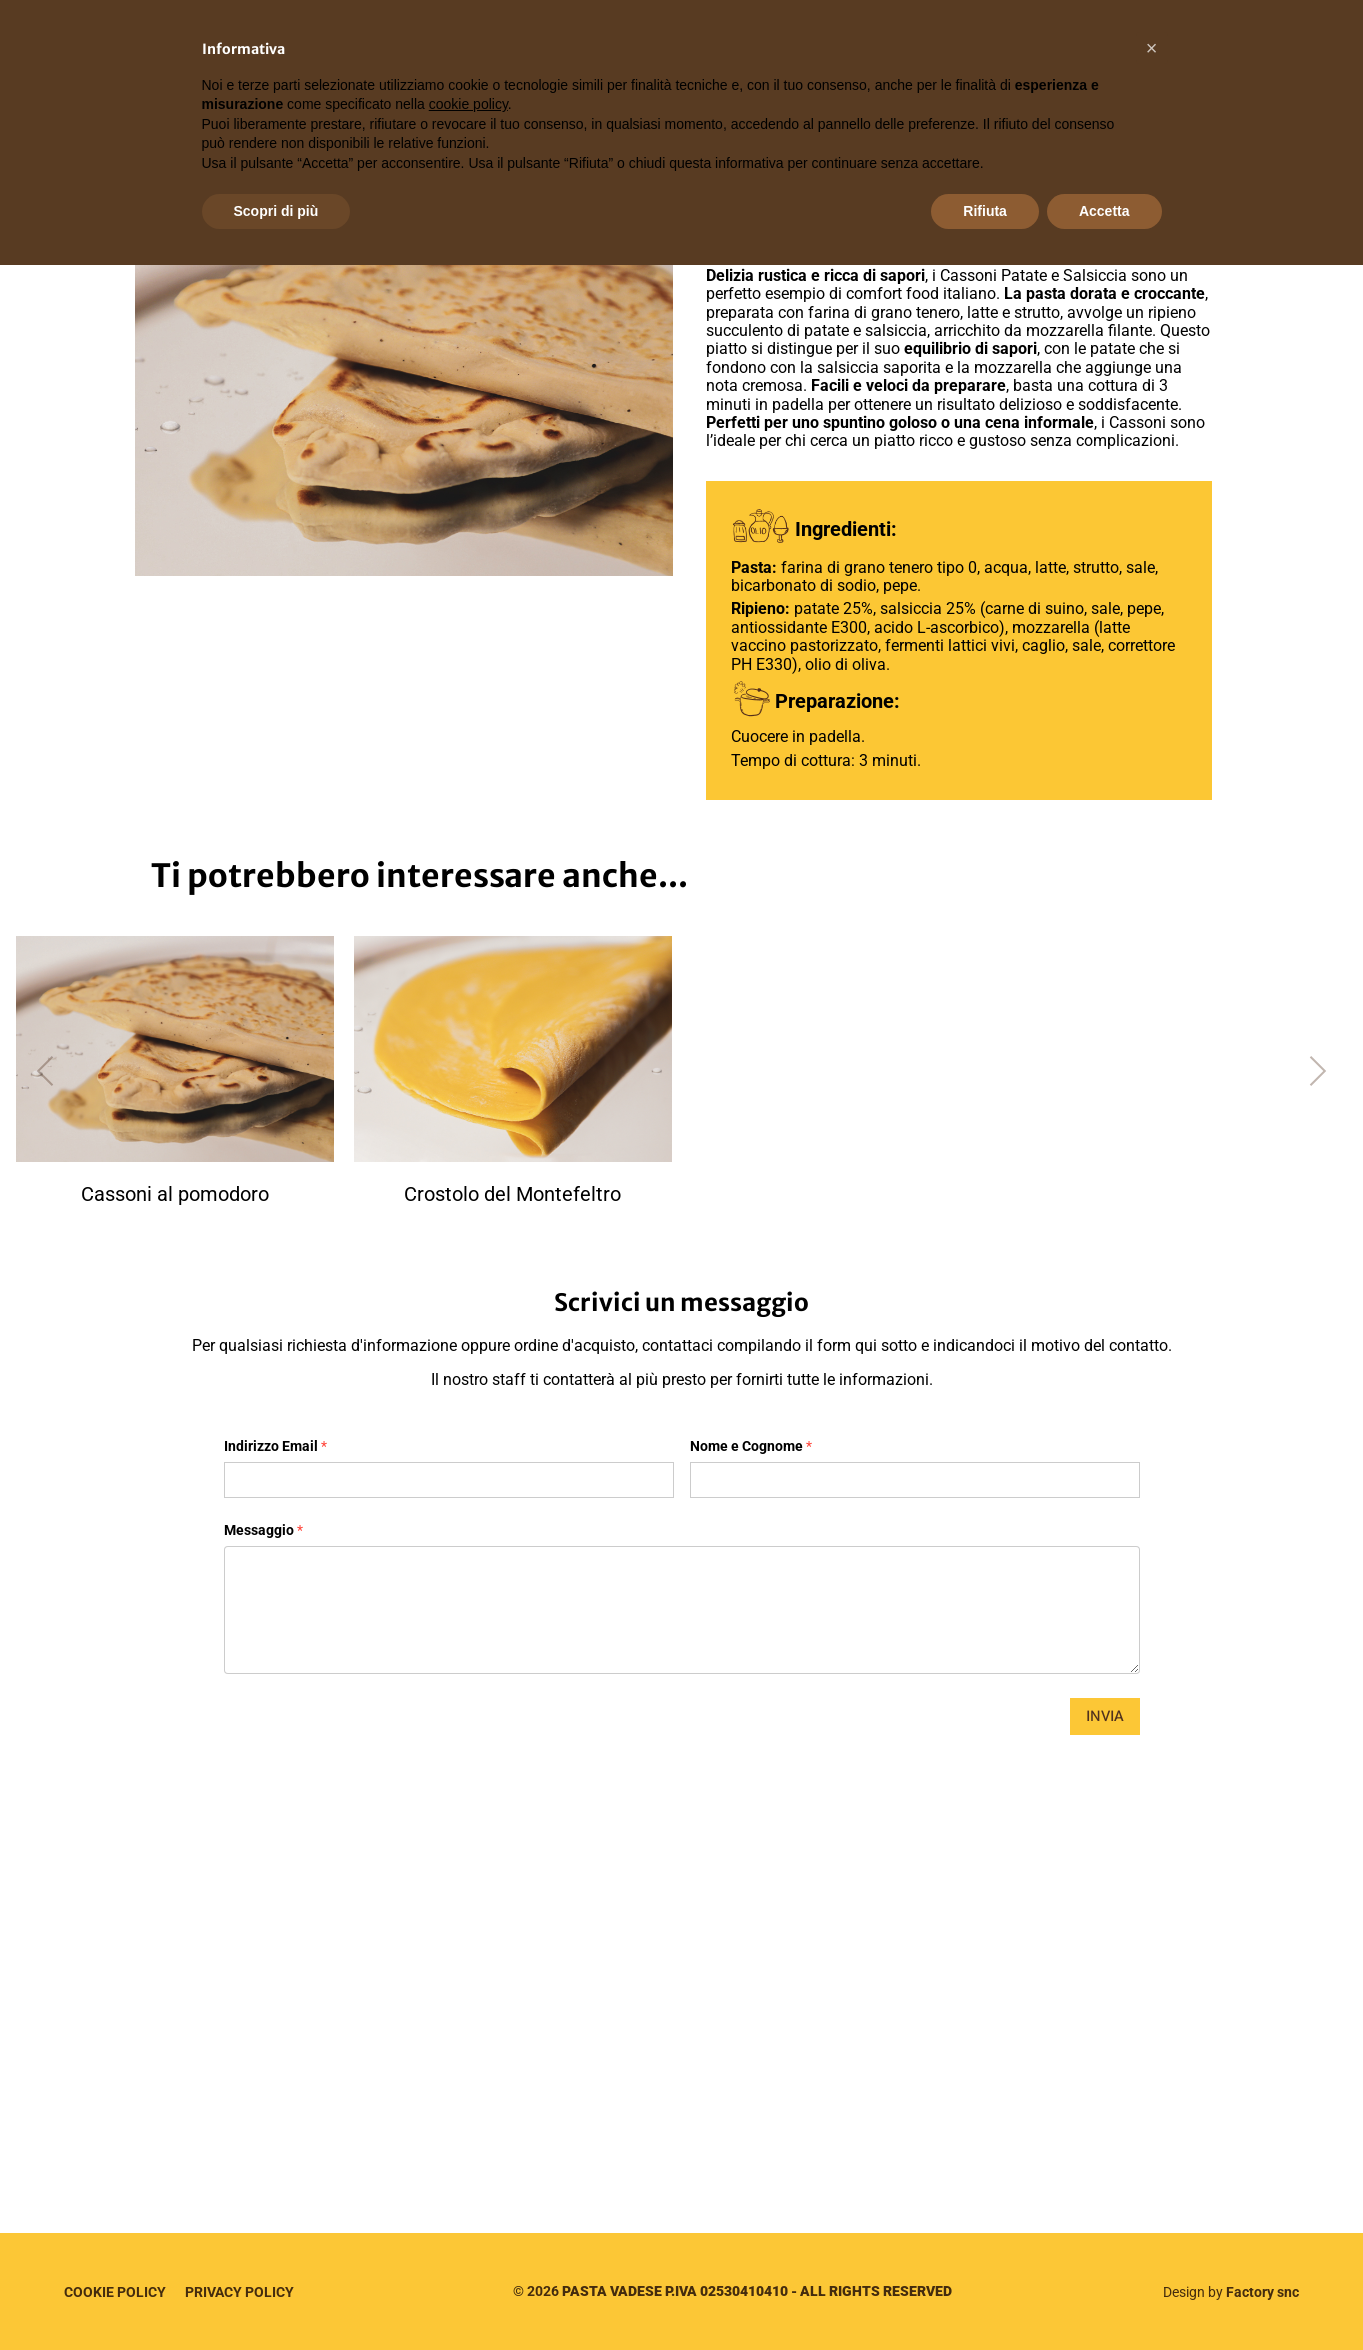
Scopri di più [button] (276, 211)
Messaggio (263, 1530)
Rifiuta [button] (985, 211)
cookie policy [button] (468, 104)
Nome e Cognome (751, 1446)
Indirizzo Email (275, 1446)
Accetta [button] (1104, 211)
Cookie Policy (115, 2292)
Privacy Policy (239, 2292)
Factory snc (1262, 2292)
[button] (1152, 48)
